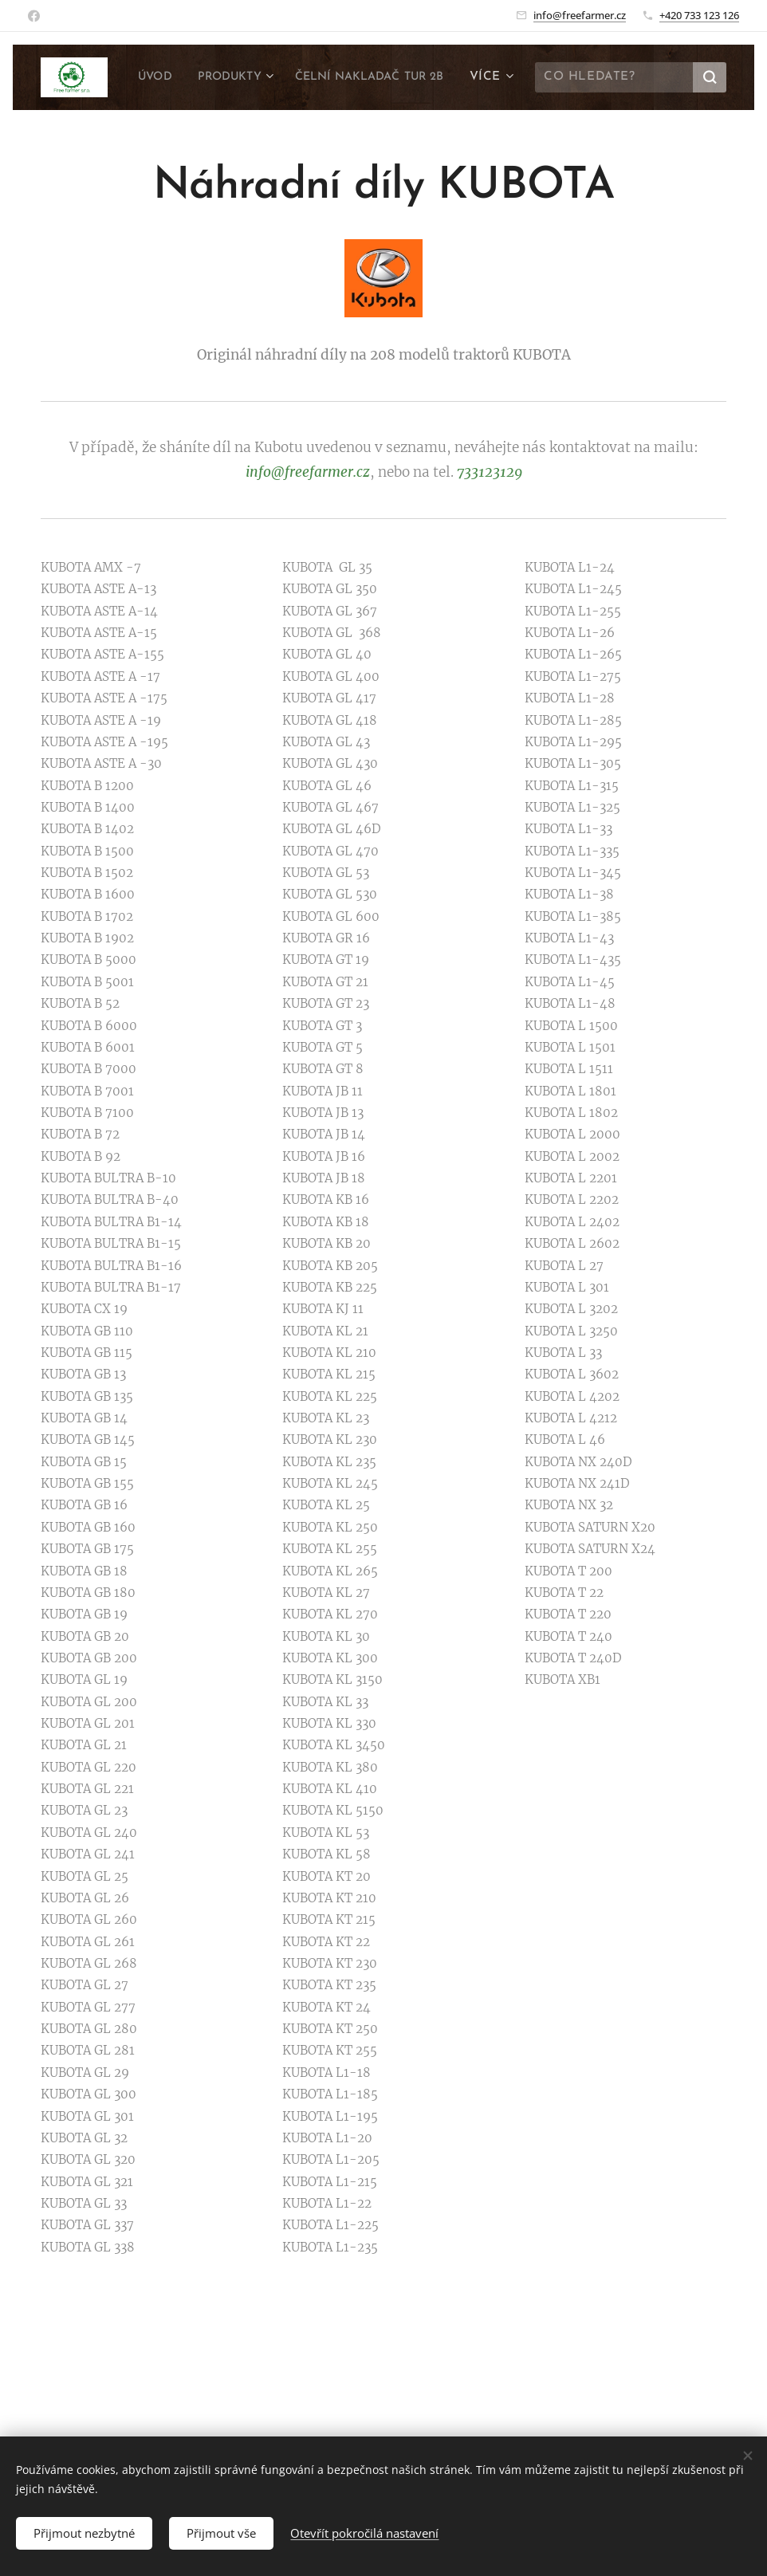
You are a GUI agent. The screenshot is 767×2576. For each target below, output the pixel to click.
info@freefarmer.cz (579, 15)
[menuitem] (323, 77)
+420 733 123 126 (699, 15)
